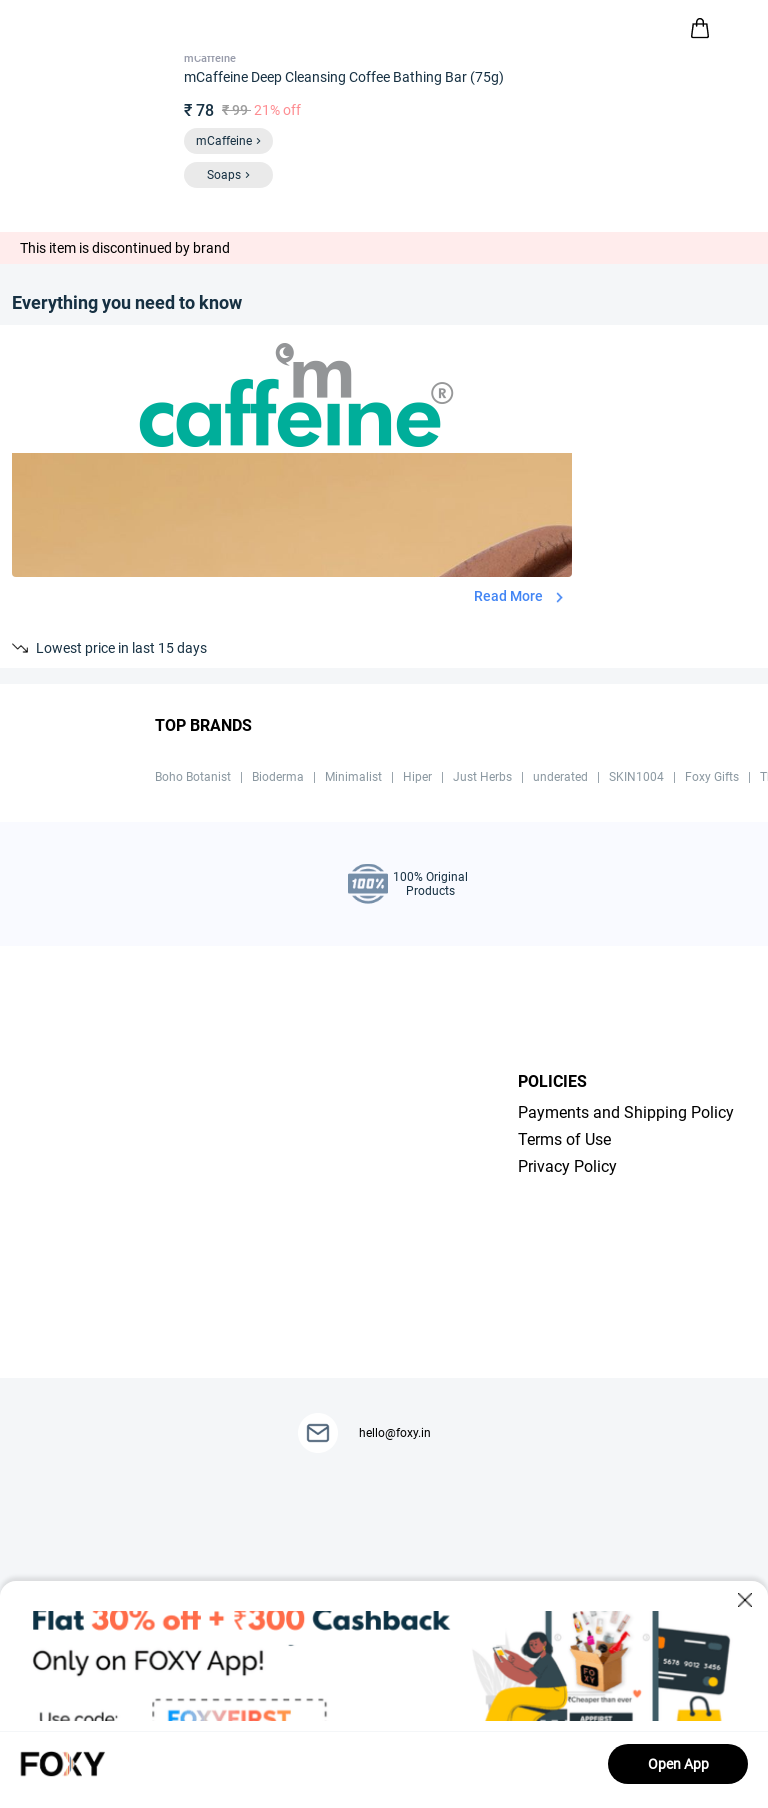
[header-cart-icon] (700, 28)
